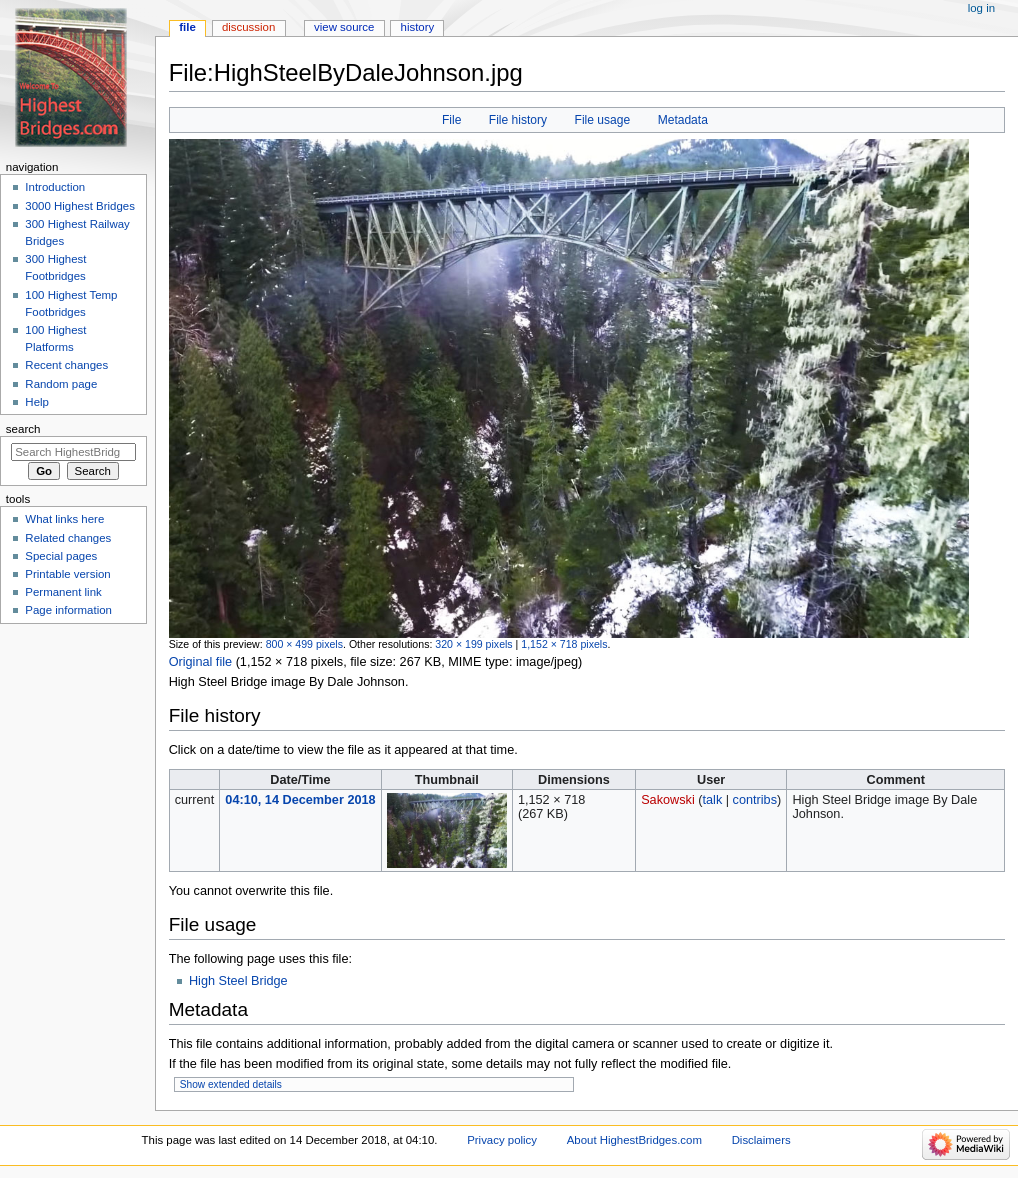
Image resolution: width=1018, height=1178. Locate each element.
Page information (68, 610)
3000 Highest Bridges (80, 206)
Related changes (68, 538)
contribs (755, 800)
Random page (61, 384)
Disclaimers (761, 1140)
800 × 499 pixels (304, 644)
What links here (64, 519)
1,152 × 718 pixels (564, 644)
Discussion (248, 27)
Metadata (683, 120)
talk (712, 800)
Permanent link (63, 592)
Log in (981, 8)
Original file (200, 662)
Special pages (61, 556)
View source (344, 27)
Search (23, 429)
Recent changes (66, 365)
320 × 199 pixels (473, 644)
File (451, 120)
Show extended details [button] (231, 1084)
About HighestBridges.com (634, 1140)
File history (518, 120)
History (418, 27)
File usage (603, 120)
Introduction (55, 187)
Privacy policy (502, 1140)
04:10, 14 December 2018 (300, 800)
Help (37, 402)
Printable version (67, 574)
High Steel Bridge (238, 981)
